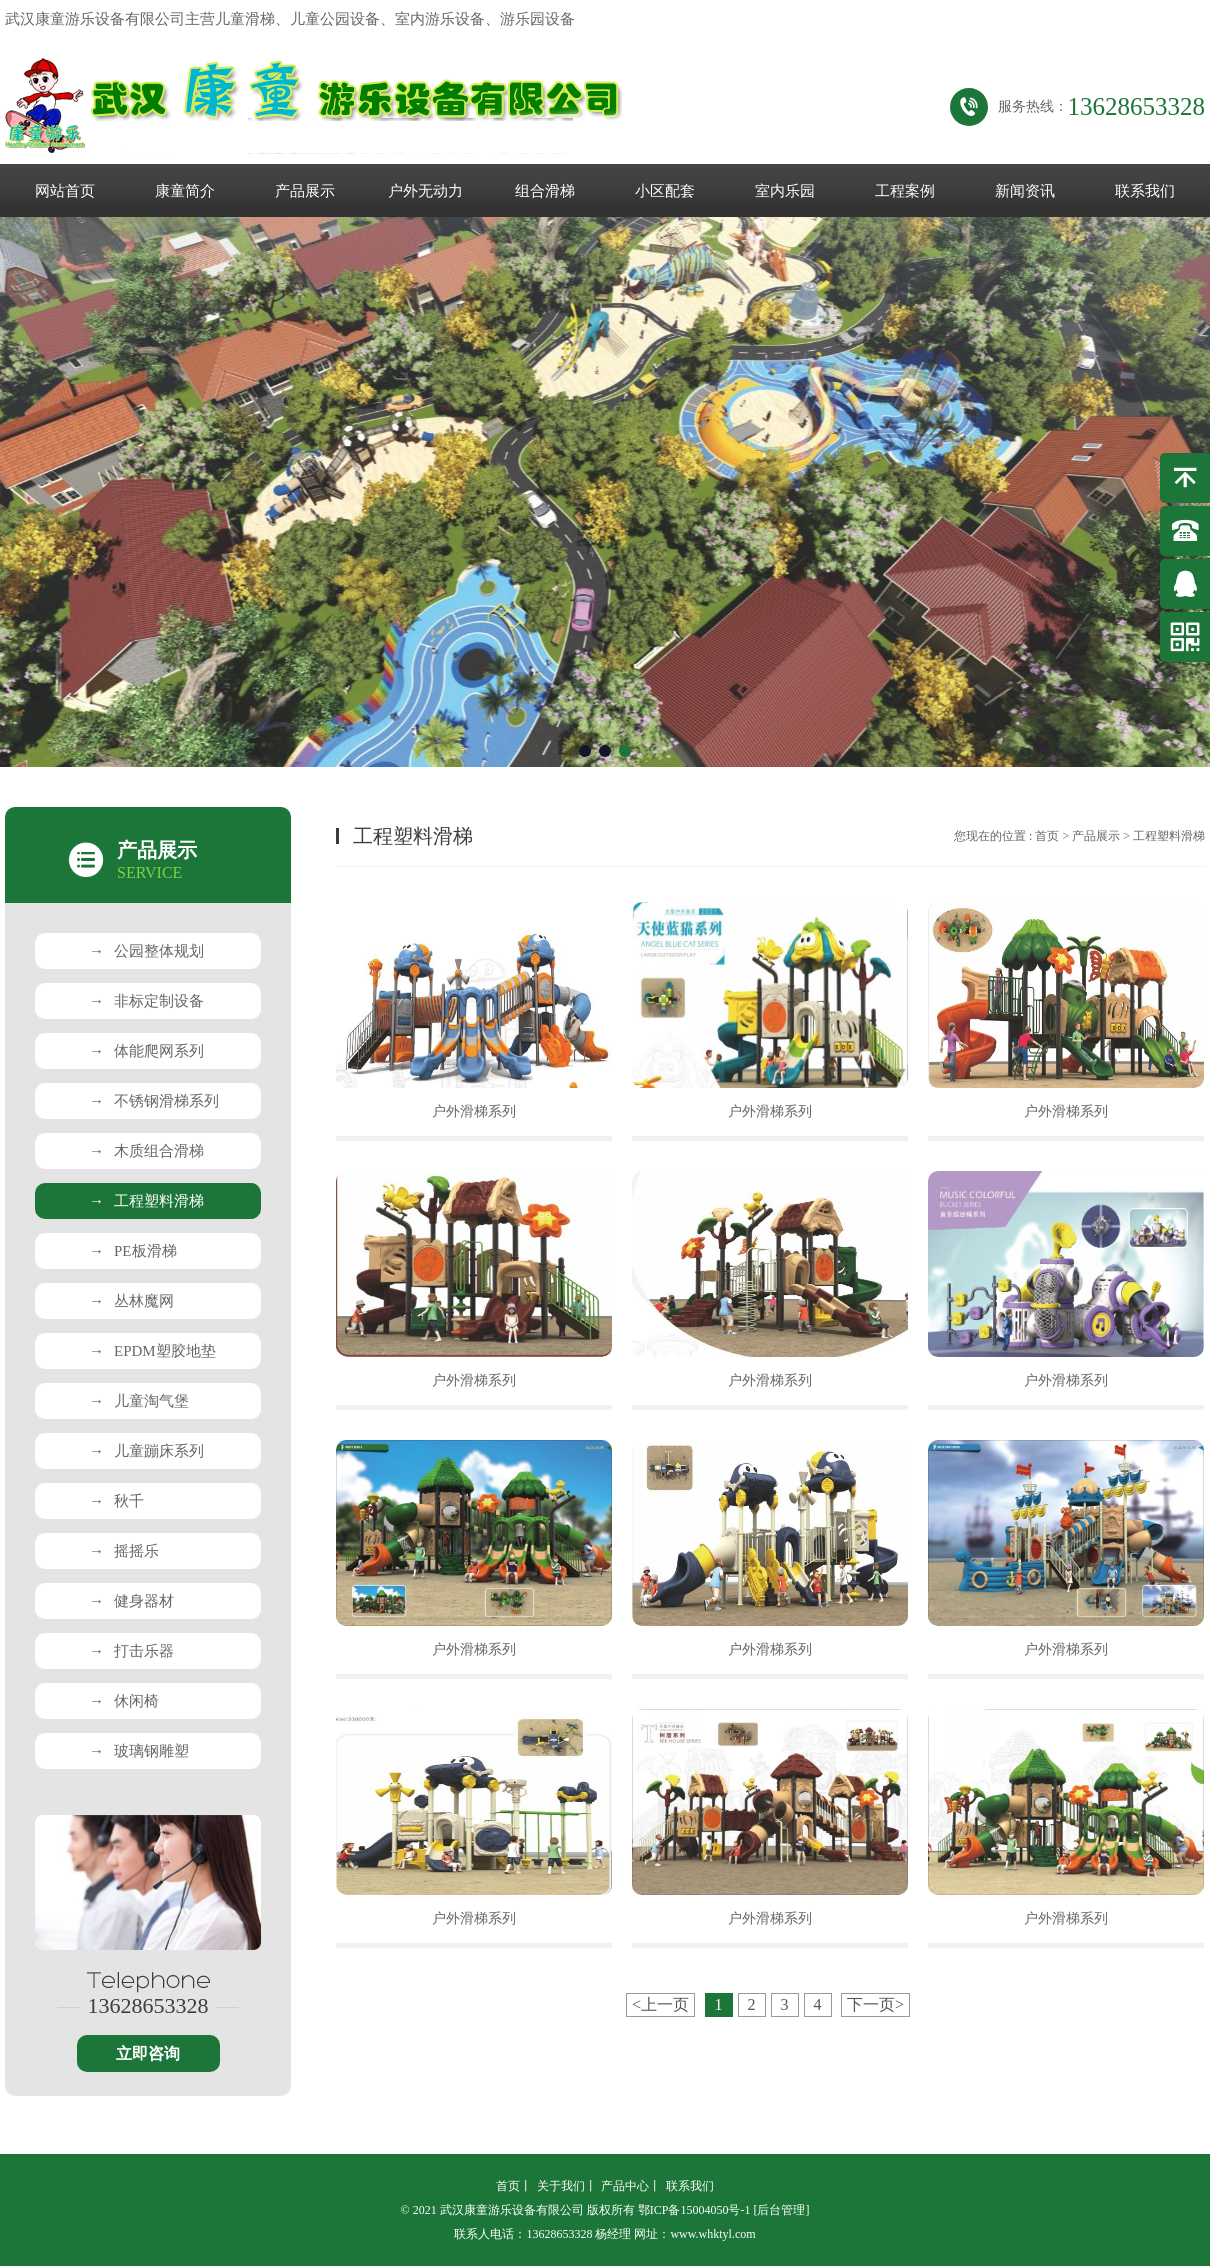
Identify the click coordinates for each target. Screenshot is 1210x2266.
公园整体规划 (146, 951)
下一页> (875, 2004)
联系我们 (1145, 191)
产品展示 (305, 191)
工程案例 (905, 191)
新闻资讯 (1025, 191)
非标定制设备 (146, 1001)
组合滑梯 (545, 191)
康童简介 (185, 191)
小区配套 (665, 191)
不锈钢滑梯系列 (154, 1101)
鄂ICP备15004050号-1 (694, 2210)
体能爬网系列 (146, 1051)
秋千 (116, 1501)
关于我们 (561, 2186)
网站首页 (65, 191)
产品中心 (625, 2186)
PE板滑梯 (133, 1251)
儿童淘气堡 (139, 1401)
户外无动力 (425, 191)
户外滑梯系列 (474, 1111)
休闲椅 (124, 1701)
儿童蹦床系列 (146, 1451)
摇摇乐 (124, 1551)
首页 (1047, 836)
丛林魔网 (131, 1301)
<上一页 (660, 2004)
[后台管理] (781, 2210)
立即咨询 (148, 2053)
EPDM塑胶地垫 (152, 1351)
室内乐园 (785, 191)
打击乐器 (131, 1651)
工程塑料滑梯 (146, 1201)
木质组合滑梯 (146, 1151)
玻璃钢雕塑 (139, 1751)
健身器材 (131, 1601)
